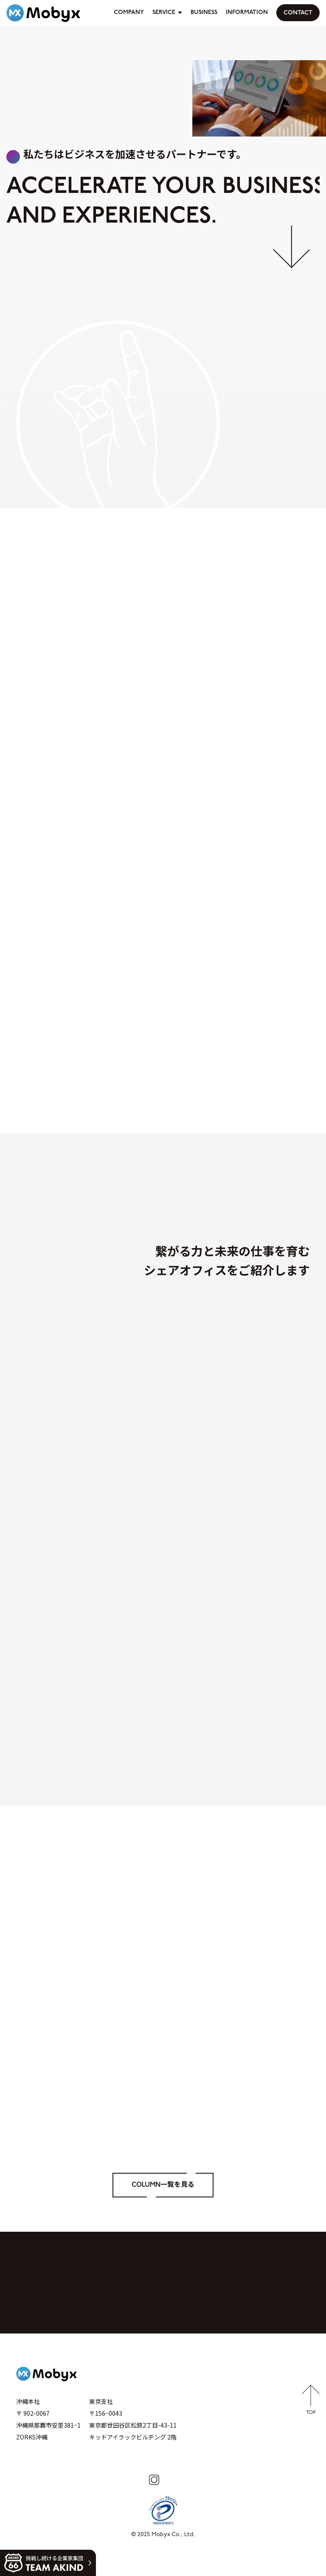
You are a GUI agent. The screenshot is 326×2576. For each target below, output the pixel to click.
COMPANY (129, 12)
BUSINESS (204, 12)
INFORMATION (247, 12)
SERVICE (163, 12)
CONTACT (298, 13)
